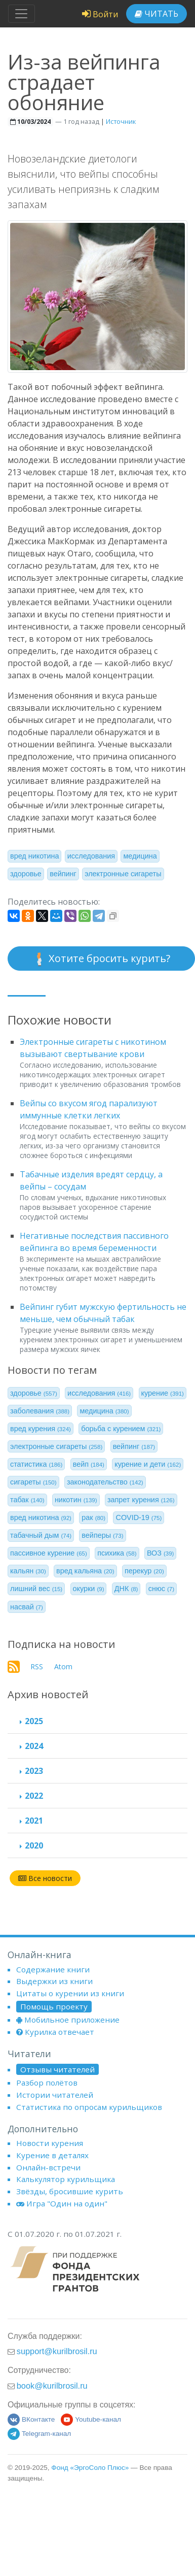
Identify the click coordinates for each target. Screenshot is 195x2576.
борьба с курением (121, 1429)
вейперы (102, 1535)
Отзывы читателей (57, 2069)
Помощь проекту (54, 2006)
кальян (28, 1571)
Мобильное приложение (68, 2019)
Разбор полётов (46, 2082)
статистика (36, 1464)
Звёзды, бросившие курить (69, 2191)
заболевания (39, 1411)
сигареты (33, 1482)
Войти (100, 14)
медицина (140, 856)
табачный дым (40, 1535)
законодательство (105, 1482)
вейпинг (63, 874)
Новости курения (49, 2143)
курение (162, 1393)
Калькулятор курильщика (65, 2179)
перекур (144, 1571)
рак (93, 1517)
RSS (36, 1666)
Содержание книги (53, 1969)
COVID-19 (138, 1517)
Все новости (45, 1878)
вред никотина (34, 856)
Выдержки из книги (54, 1981)
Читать (156, 13)
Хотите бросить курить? (101, 958)
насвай (26, 1607)
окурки (88, 1588)
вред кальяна (85, 1571)
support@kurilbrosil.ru (57, 2351)
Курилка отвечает (55, 2032)
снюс (161, 1588)
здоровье (26, 874)
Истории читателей (54, 2095)
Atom (63, 1666)
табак (27, 1500)
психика (116, 1553)
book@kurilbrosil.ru (52, 2385)
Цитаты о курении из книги (70, 1993)
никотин (76, 1500)
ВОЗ (160, 1553)
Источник (121, 121)
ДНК (126, 1588)
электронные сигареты (123, 874)
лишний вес (36, 1588)
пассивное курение (48, 1553)
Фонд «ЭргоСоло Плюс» (90, 2467)
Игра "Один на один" (61, 2203)
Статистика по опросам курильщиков (89, 2107)
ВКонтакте (31, 2419)
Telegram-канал (39, 2433)
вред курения (40, 1429)
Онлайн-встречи (48, 2167)
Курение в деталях (52, 2155)
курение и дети (147, 1464)
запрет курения (141, 1500)
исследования (91, 856)
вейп (88, 1464)
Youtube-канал (91, 2419)
